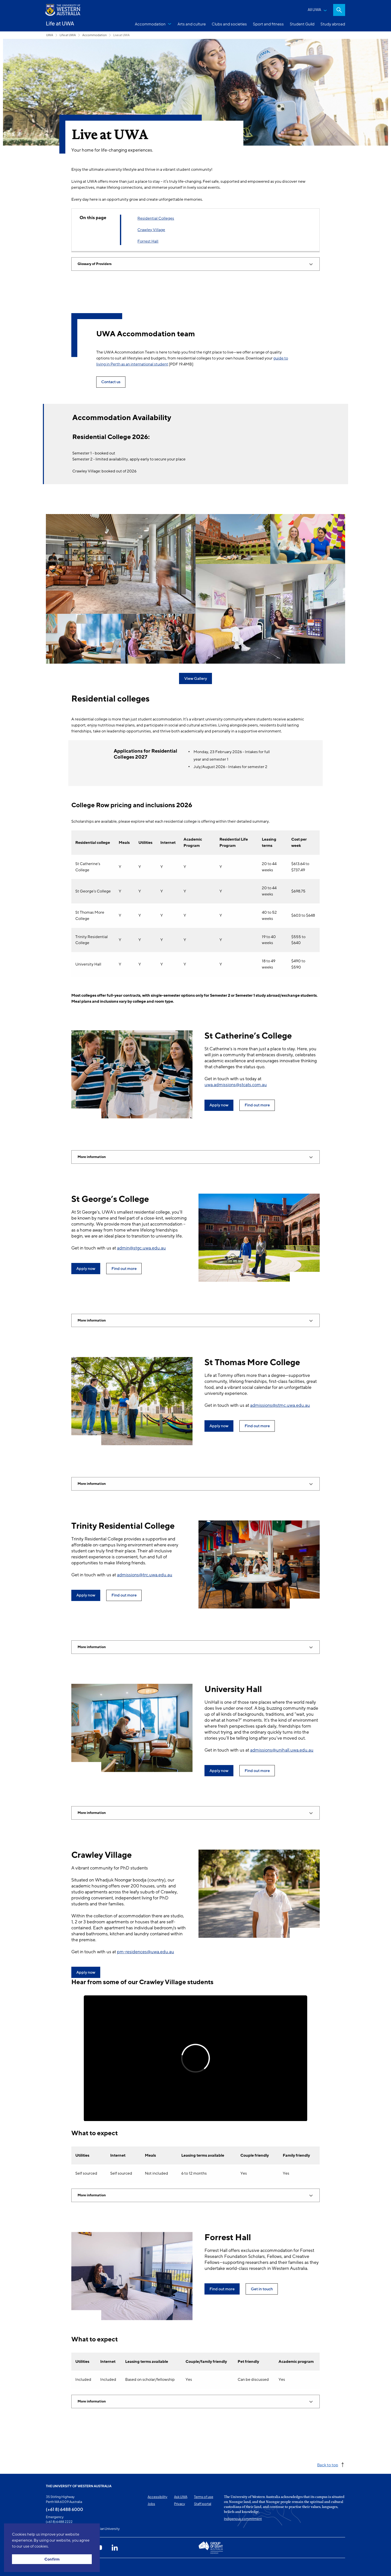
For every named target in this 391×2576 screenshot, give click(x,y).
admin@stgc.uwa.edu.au (141, 1248)
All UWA (314, 9)
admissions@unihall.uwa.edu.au (281, 1750)
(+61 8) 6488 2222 (59, 2522)
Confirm (52, 2559)
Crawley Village (151, 230)
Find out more (257, 1105)
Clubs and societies (229, 23)
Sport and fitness (268, 23)
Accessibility (157, 2497)
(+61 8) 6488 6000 (64, 2509)
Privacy (179, 2504)
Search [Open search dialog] (339, 10)
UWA (49, 35)
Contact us (110, 382)
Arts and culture (192, 23)
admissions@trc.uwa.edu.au (144, 1575)
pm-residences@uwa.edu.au (145, 1952)
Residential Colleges (155, 218)
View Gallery (195, 678)
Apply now (218, 1105)
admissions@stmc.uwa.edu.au (280, 1405)
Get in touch (262, 2289)
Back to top (327, 2464)
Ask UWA (180, 2497)
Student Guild (302, 23)
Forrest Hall (147, 241)
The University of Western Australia (78, 2486)
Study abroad (332, 23)
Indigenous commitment (243, 2519)
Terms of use (203, 2497)
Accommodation (150, 23)
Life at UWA (68, 35)
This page (53, 2567)
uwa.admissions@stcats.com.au (235, 1085)
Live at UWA (121, 35)
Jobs (151, 2504)
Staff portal (202, 2504)
